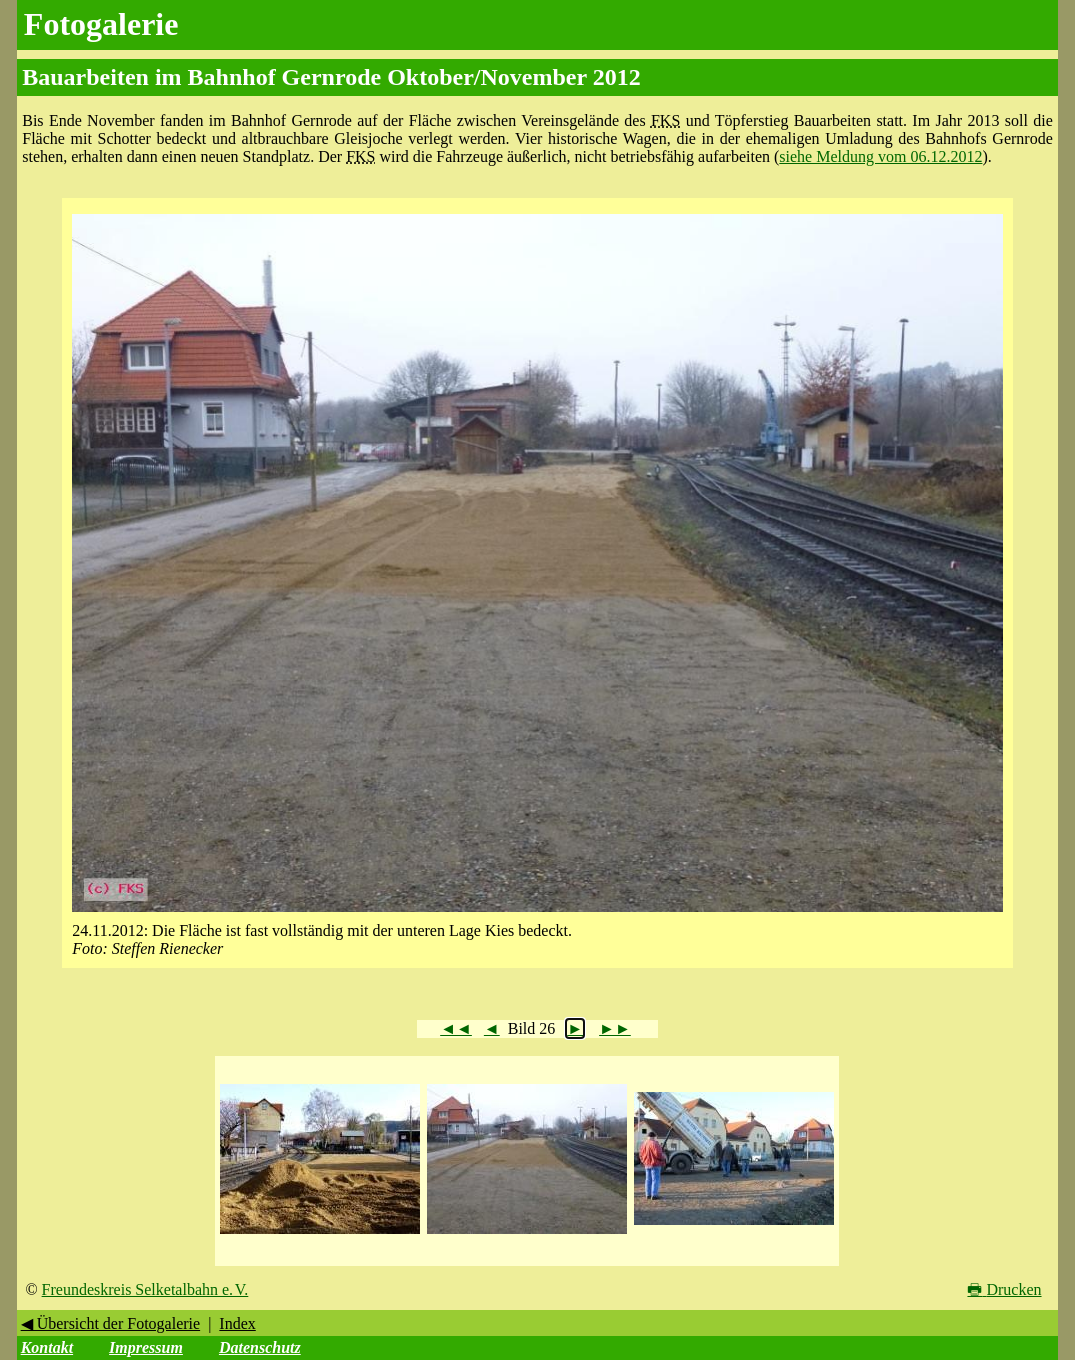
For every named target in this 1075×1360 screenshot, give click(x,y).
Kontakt (47, 1347)
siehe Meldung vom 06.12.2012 (880, 156)
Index (237, 1323)
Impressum (146, 1347)
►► (615, 1028)
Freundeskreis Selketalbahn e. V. (145, 1289)
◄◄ (456, 1028)
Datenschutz (260, 1347)
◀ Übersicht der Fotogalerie (111, 1323)
